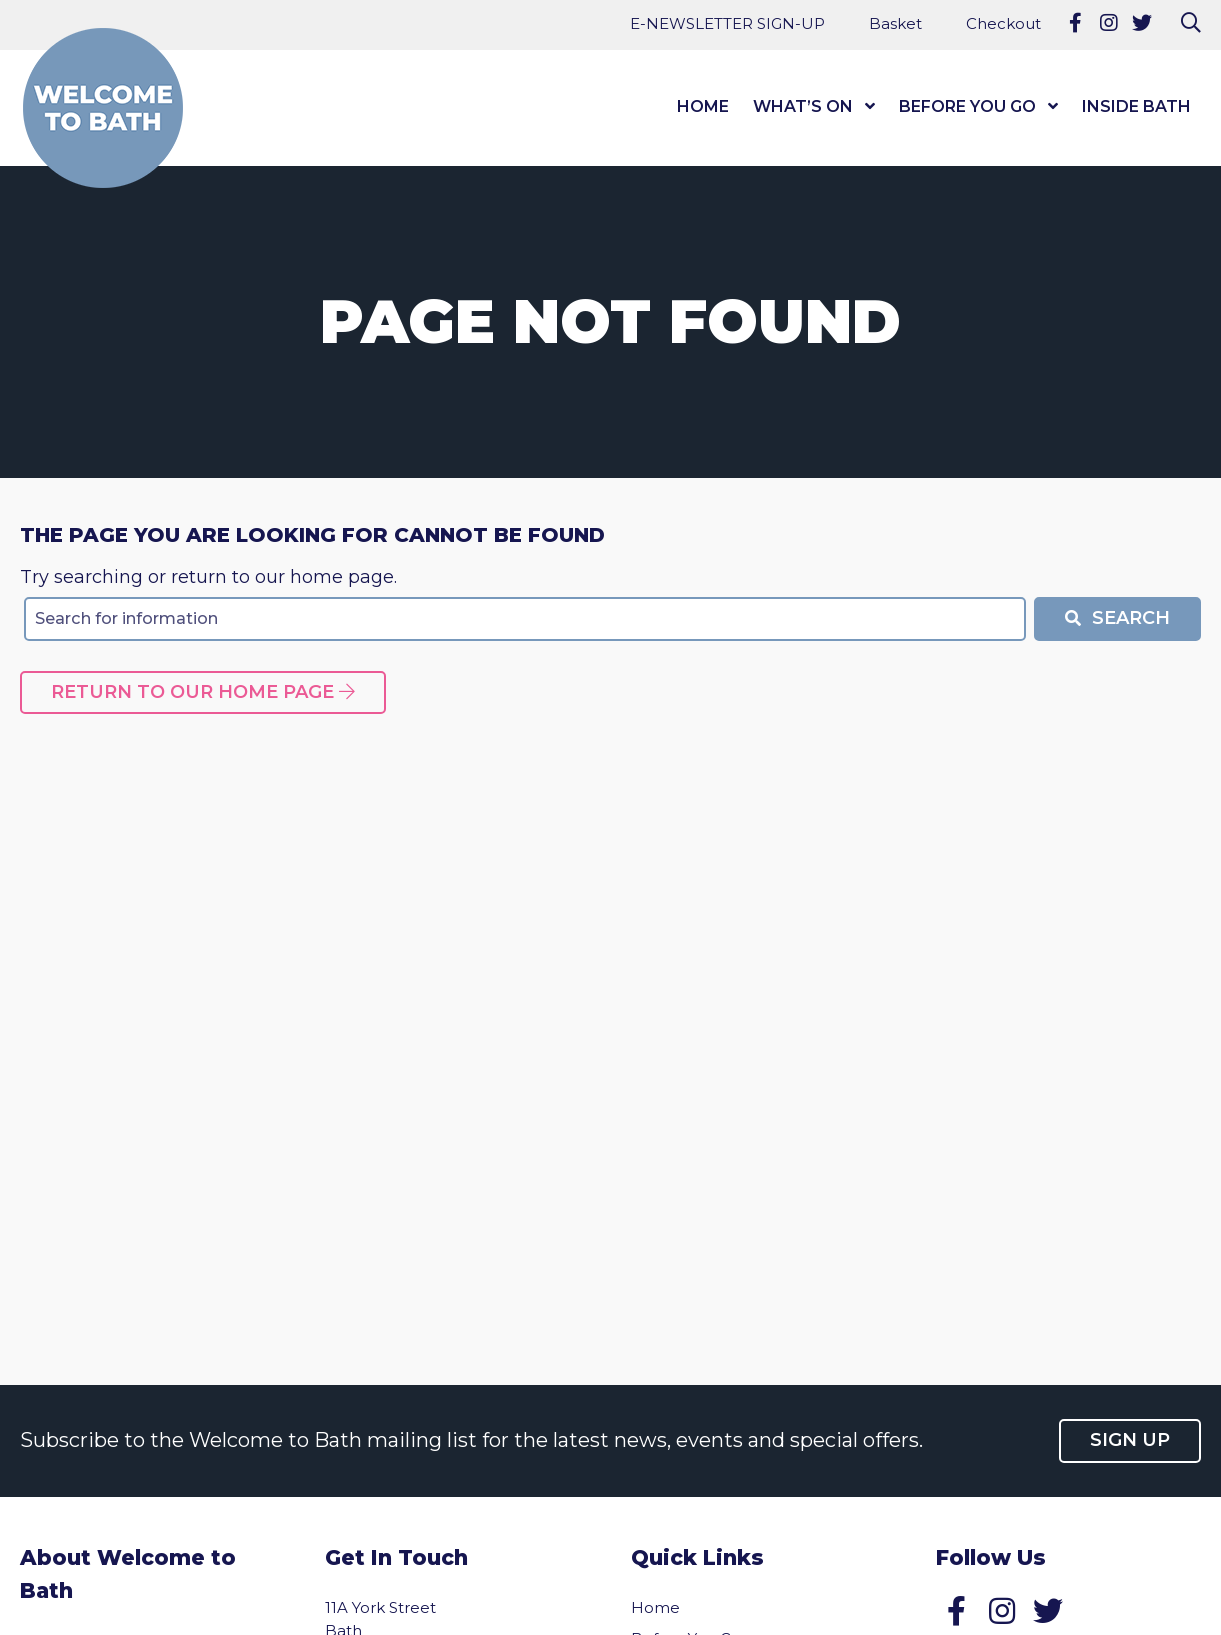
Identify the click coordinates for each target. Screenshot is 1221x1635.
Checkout (1003, 23)
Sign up (1130, 1440)
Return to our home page (203, 692)
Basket (895, 23)
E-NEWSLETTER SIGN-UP (727, 23)
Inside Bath (1136, 106)
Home (703, 106)
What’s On (803, 106)
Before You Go (967, 106)
